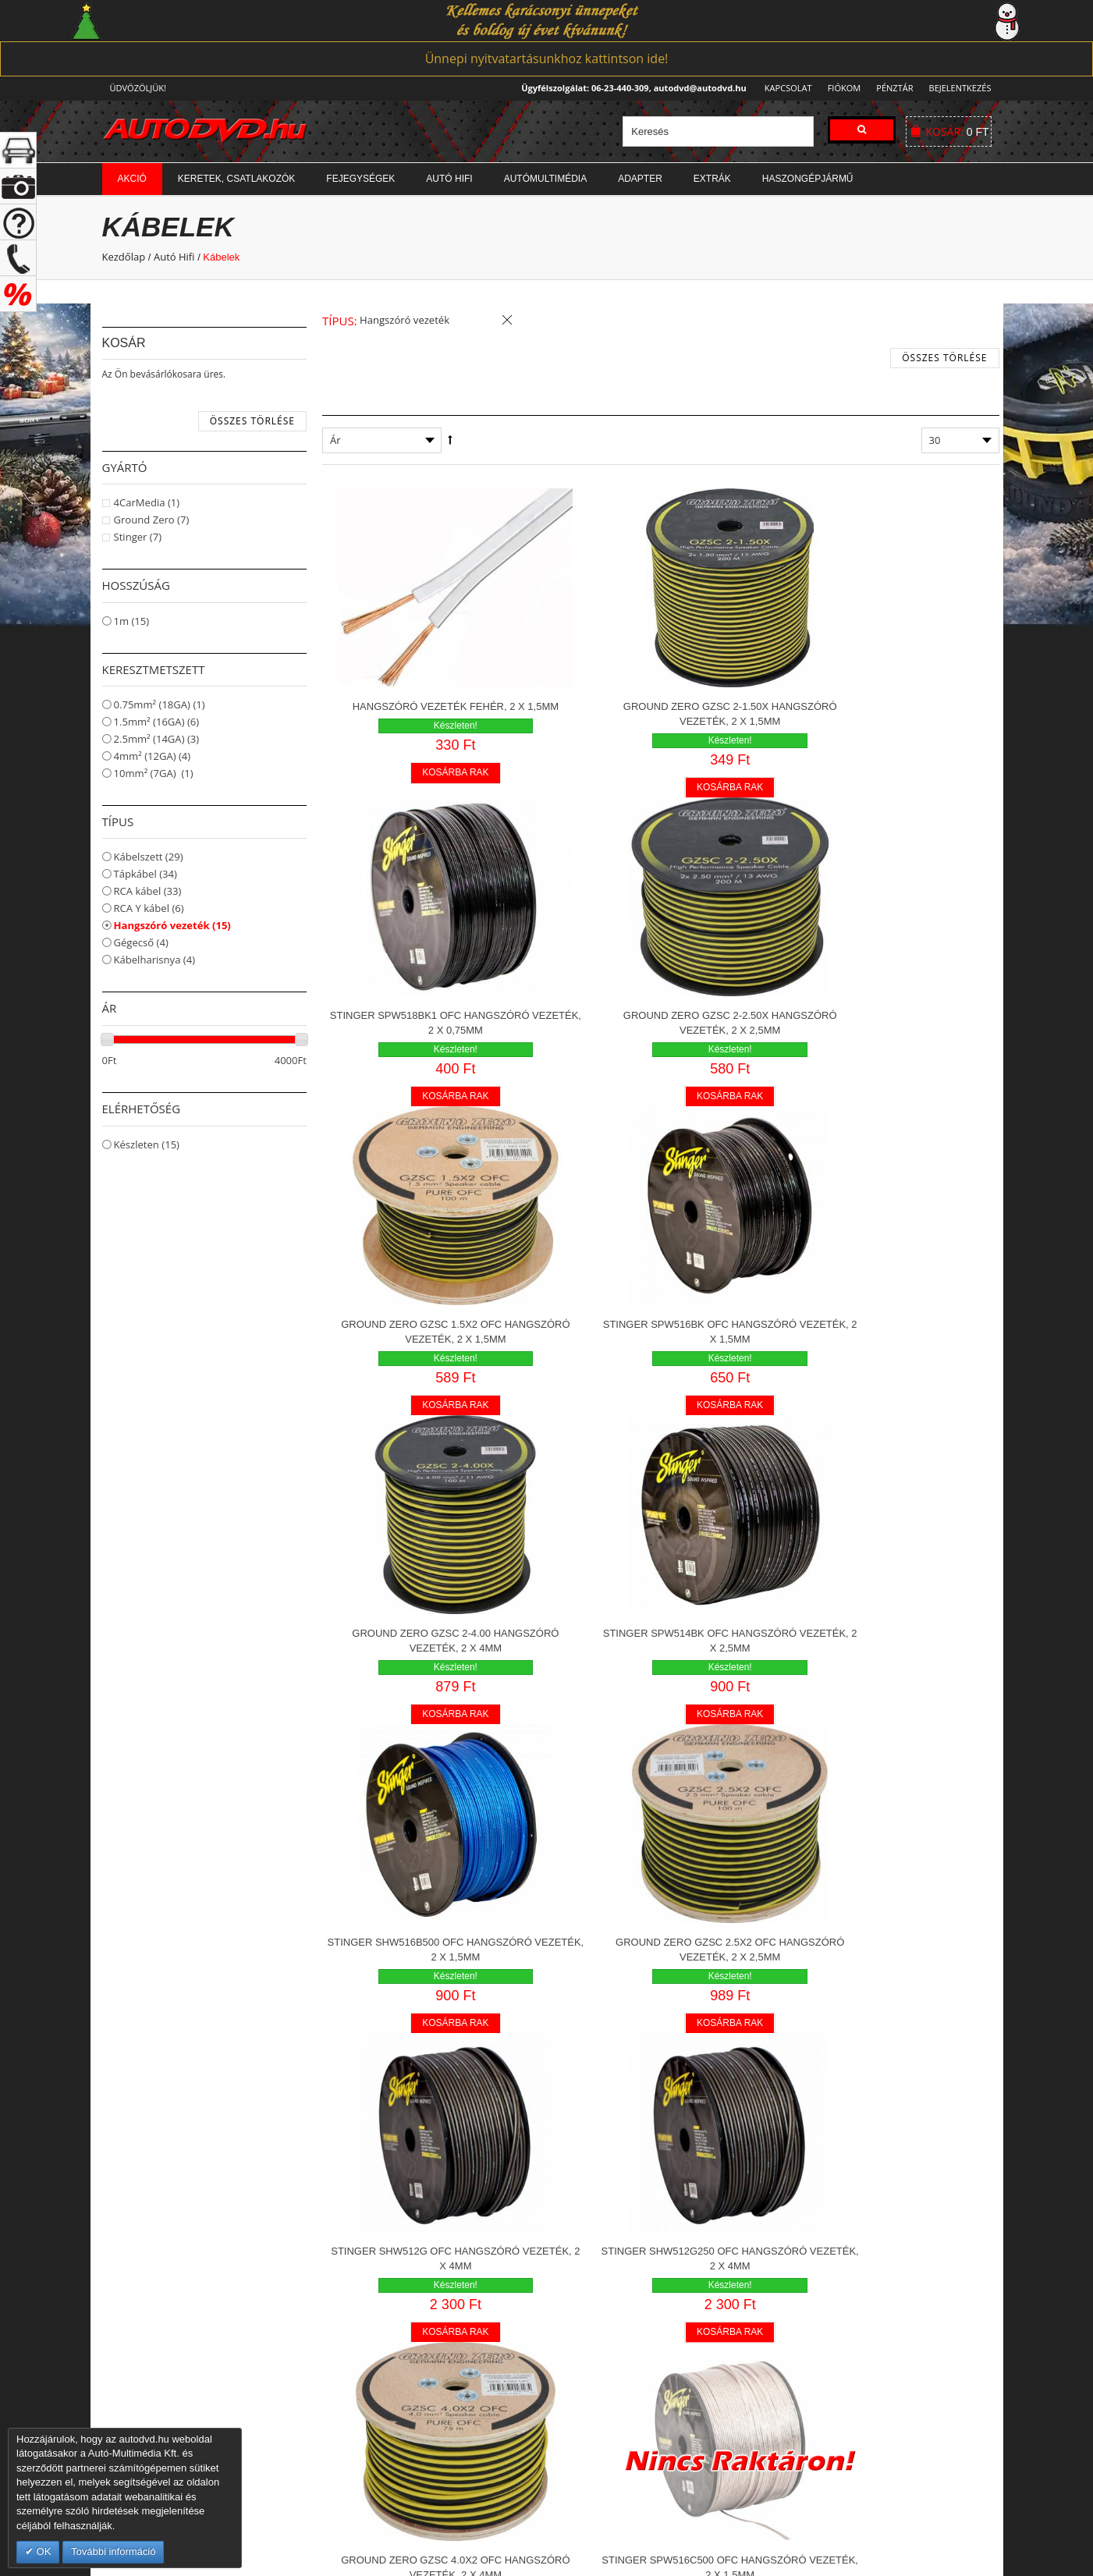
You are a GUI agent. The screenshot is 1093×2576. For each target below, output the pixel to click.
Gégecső (141, 942)
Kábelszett (148, 857)
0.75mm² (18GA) (159, 704)
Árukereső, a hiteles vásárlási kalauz (628, 2377)
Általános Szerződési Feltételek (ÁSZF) (874, 2267)
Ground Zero (152, 520)
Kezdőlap (124, 257)
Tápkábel (145, 874)
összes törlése (252, 421)
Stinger (138, 537)
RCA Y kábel (149, 908)
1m (132, 621)
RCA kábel (148, 891)
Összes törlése (944, 357)
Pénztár (892, 88)
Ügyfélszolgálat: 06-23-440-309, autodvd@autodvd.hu (629, 88)
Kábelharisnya (155, 960)
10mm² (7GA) (153, 773)
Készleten (146, 1144)
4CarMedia (147, 502)
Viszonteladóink (596, 2290)
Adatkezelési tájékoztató (843, 2314)
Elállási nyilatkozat (829, 2290)
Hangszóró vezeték (172, 925)
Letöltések (583, 2337)
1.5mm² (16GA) (157, 722)
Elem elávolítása (506, 321)
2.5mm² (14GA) (157, 739)
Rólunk (575, 2244)
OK (42, 2551)
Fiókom (839, 88)
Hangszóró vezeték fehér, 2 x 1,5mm (432, 672)
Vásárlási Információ (834, 2244)
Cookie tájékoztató (830, 2337)
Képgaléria (584, 2314)
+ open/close (18, 150)
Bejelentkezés (960, 88)
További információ (113, 2551)
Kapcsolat (783, 88)
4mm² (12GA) (152, 756)
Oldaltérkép (814, 2361)
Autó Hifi (174, 257)
